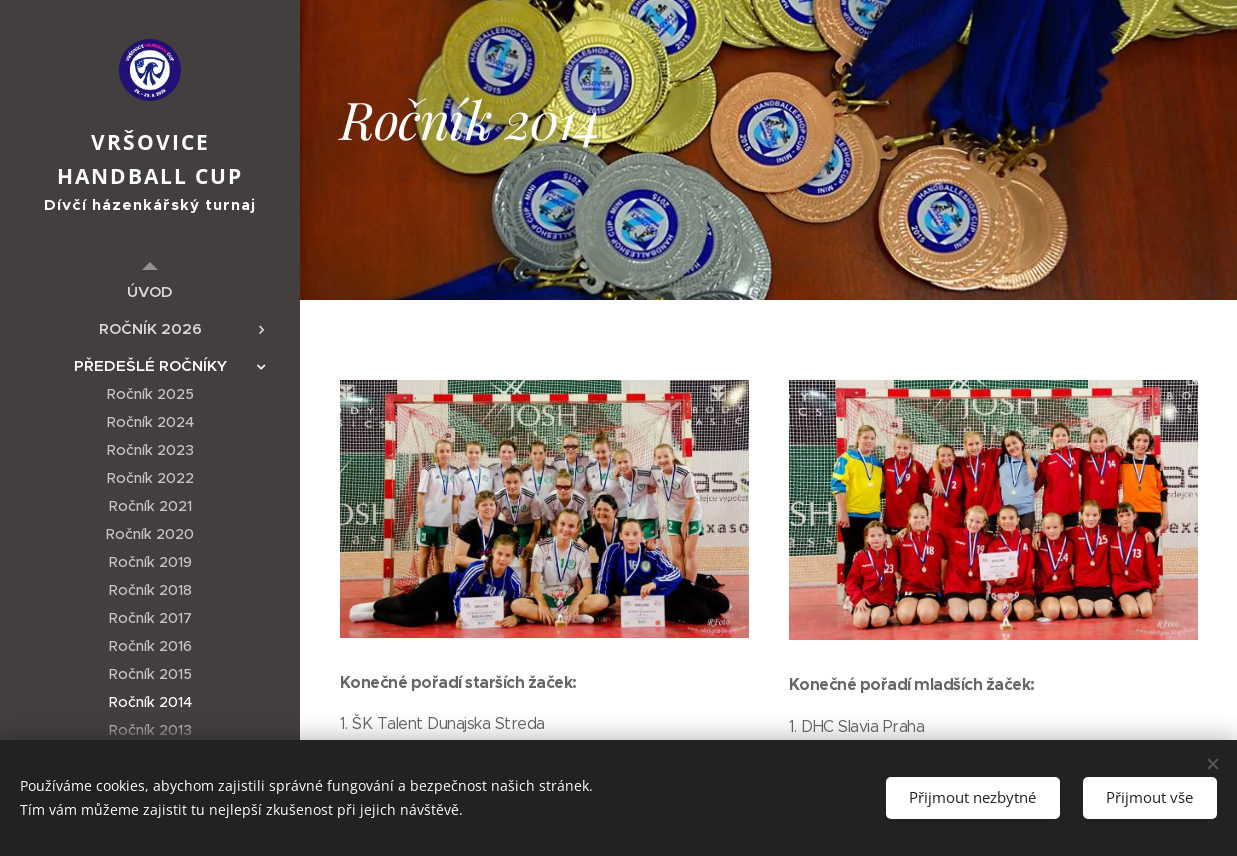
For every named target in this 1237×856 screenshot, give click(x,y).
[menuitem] (150, 291)
